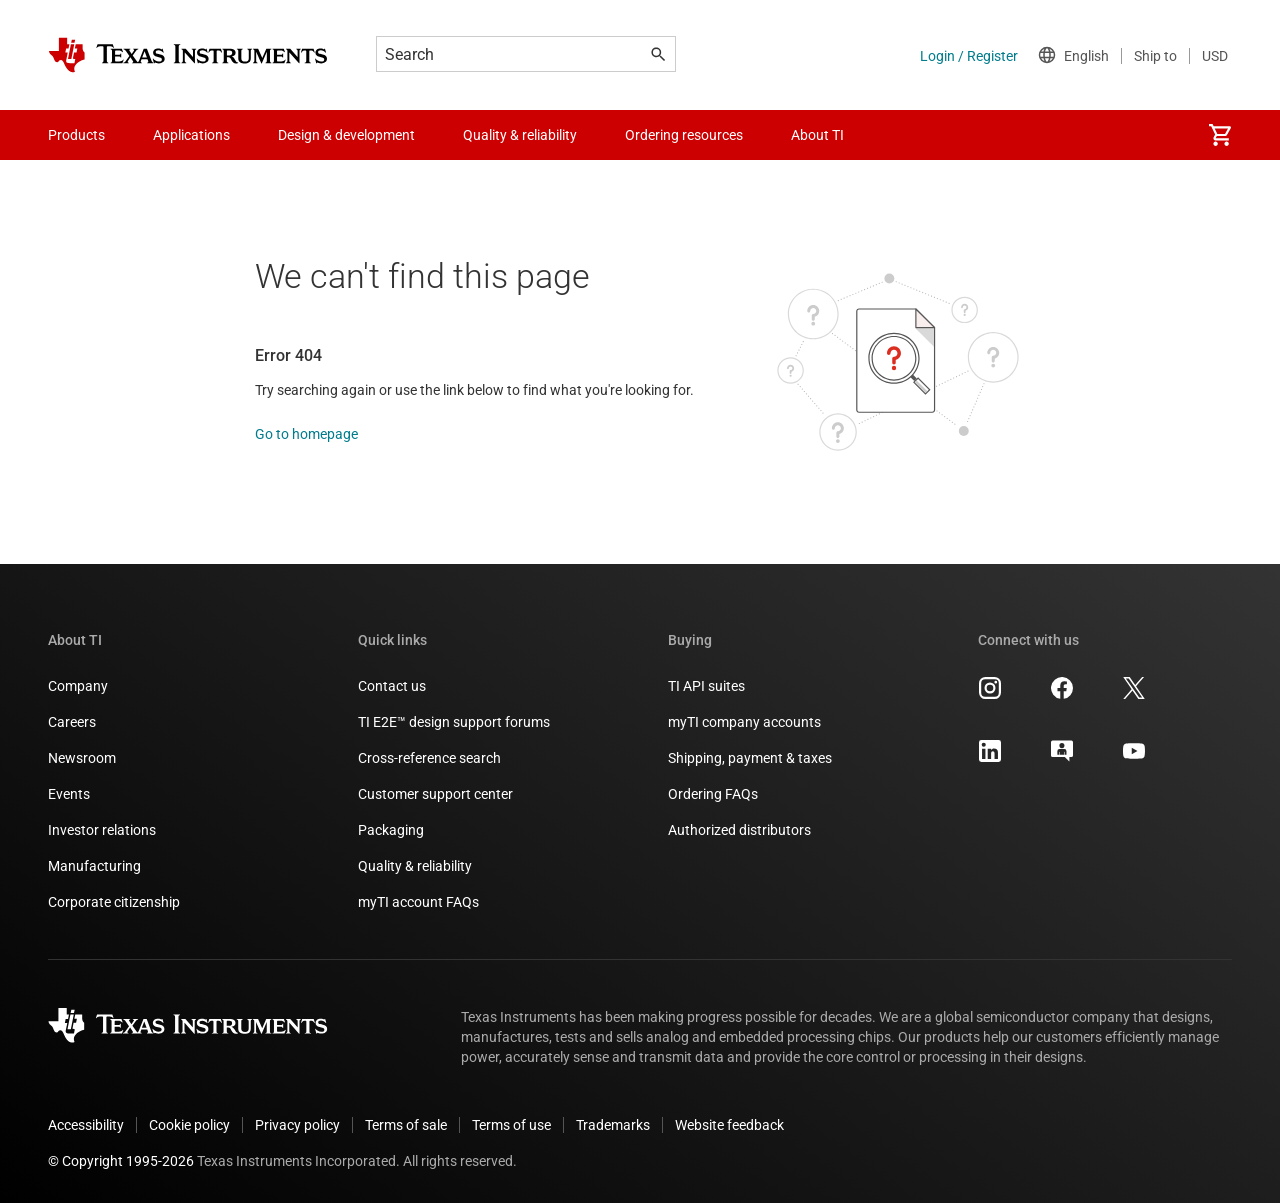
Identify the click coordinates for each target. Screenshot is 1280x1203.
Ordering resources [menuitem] (684, 135)
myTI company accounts (744, 722)
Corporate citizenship (114, 902)
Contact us (392, 686)
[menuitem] (1220, 135)
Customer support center (435, 794)
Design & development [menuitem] (346, 135)
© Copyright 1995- (121, 1161)
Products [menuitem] (76, 135)
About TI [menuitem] (817, 135)
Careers (72, 722)
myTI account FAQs (418, 902)
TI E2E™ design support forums (454, 722)
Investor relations (102, 830)
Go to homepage (306, 434)
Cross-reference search (429, 758)
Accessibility (86, 1125)
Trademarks (613, 1125)
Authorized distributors (739, 830)
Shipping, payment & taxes (750, 758)
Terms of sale (406, 1125)
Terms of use (511, 1125)
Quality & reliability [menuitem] (520, 135)
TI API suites (706, 686)
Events (69, 794)
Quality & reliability (415, 866)
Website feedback (729, 1125)
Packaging (391, 830)
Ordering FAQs (713, 794)
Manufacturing (94, 866)
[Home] (188, 55)
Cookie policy (189, 1125)
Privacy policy (297, 1125)
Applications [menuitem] (191, 135)
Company (78, 686)
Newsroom (82, 758)
